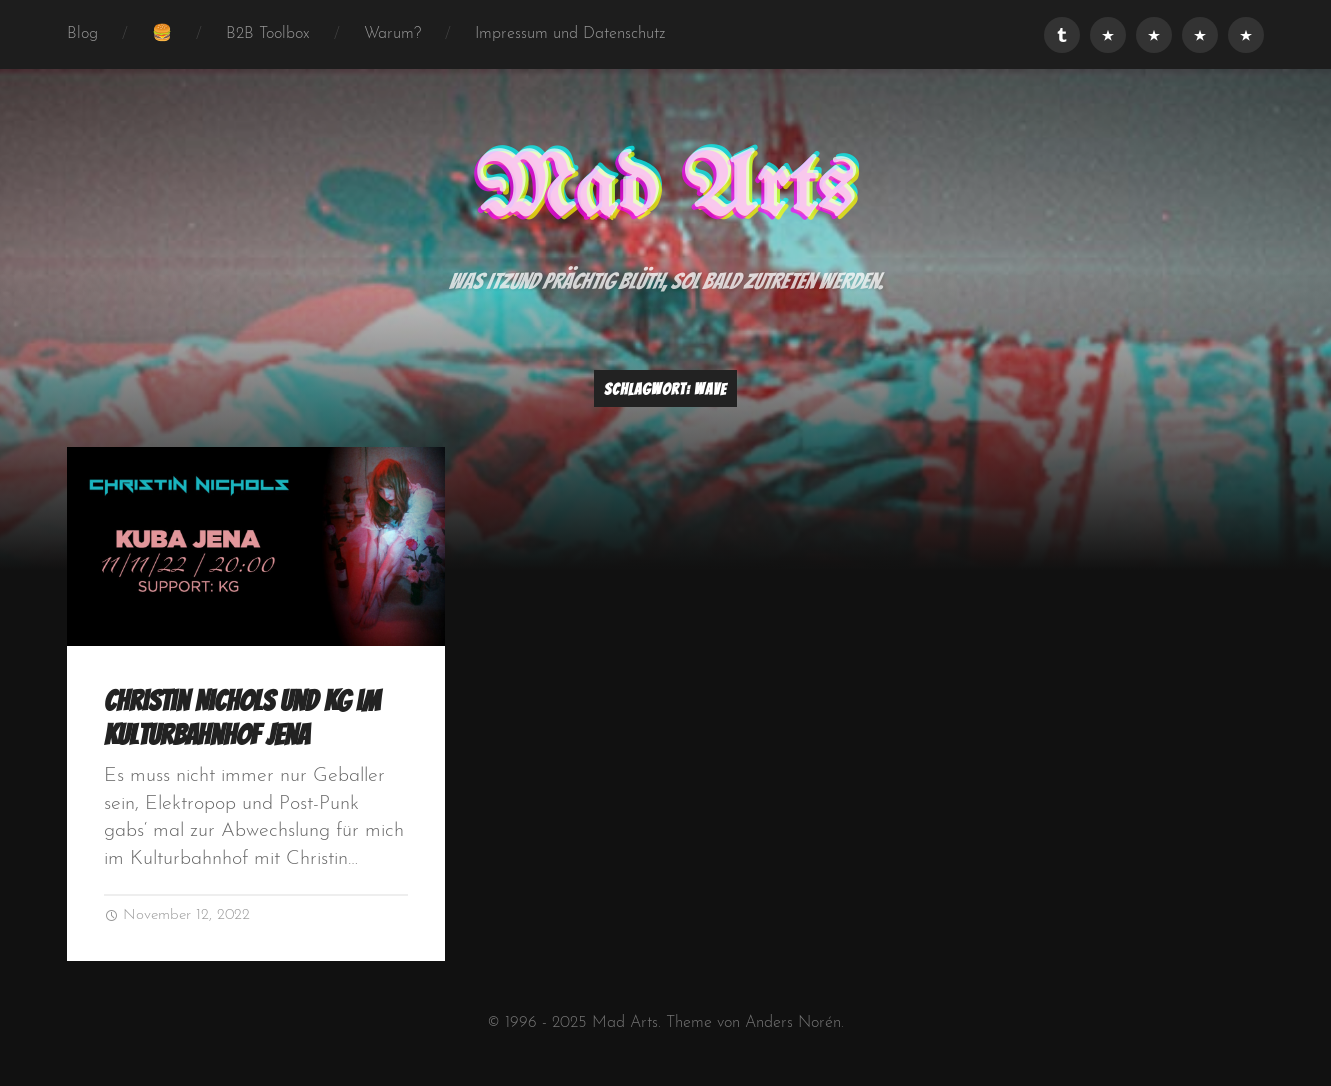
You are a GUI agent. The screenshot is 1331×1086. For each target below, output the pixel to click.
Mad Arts (665, 191)
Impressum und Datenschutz (570, 34)
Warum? (392, 34)
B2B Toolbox (268, 34)
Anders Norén (793, 1023)
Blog (82, 34)
